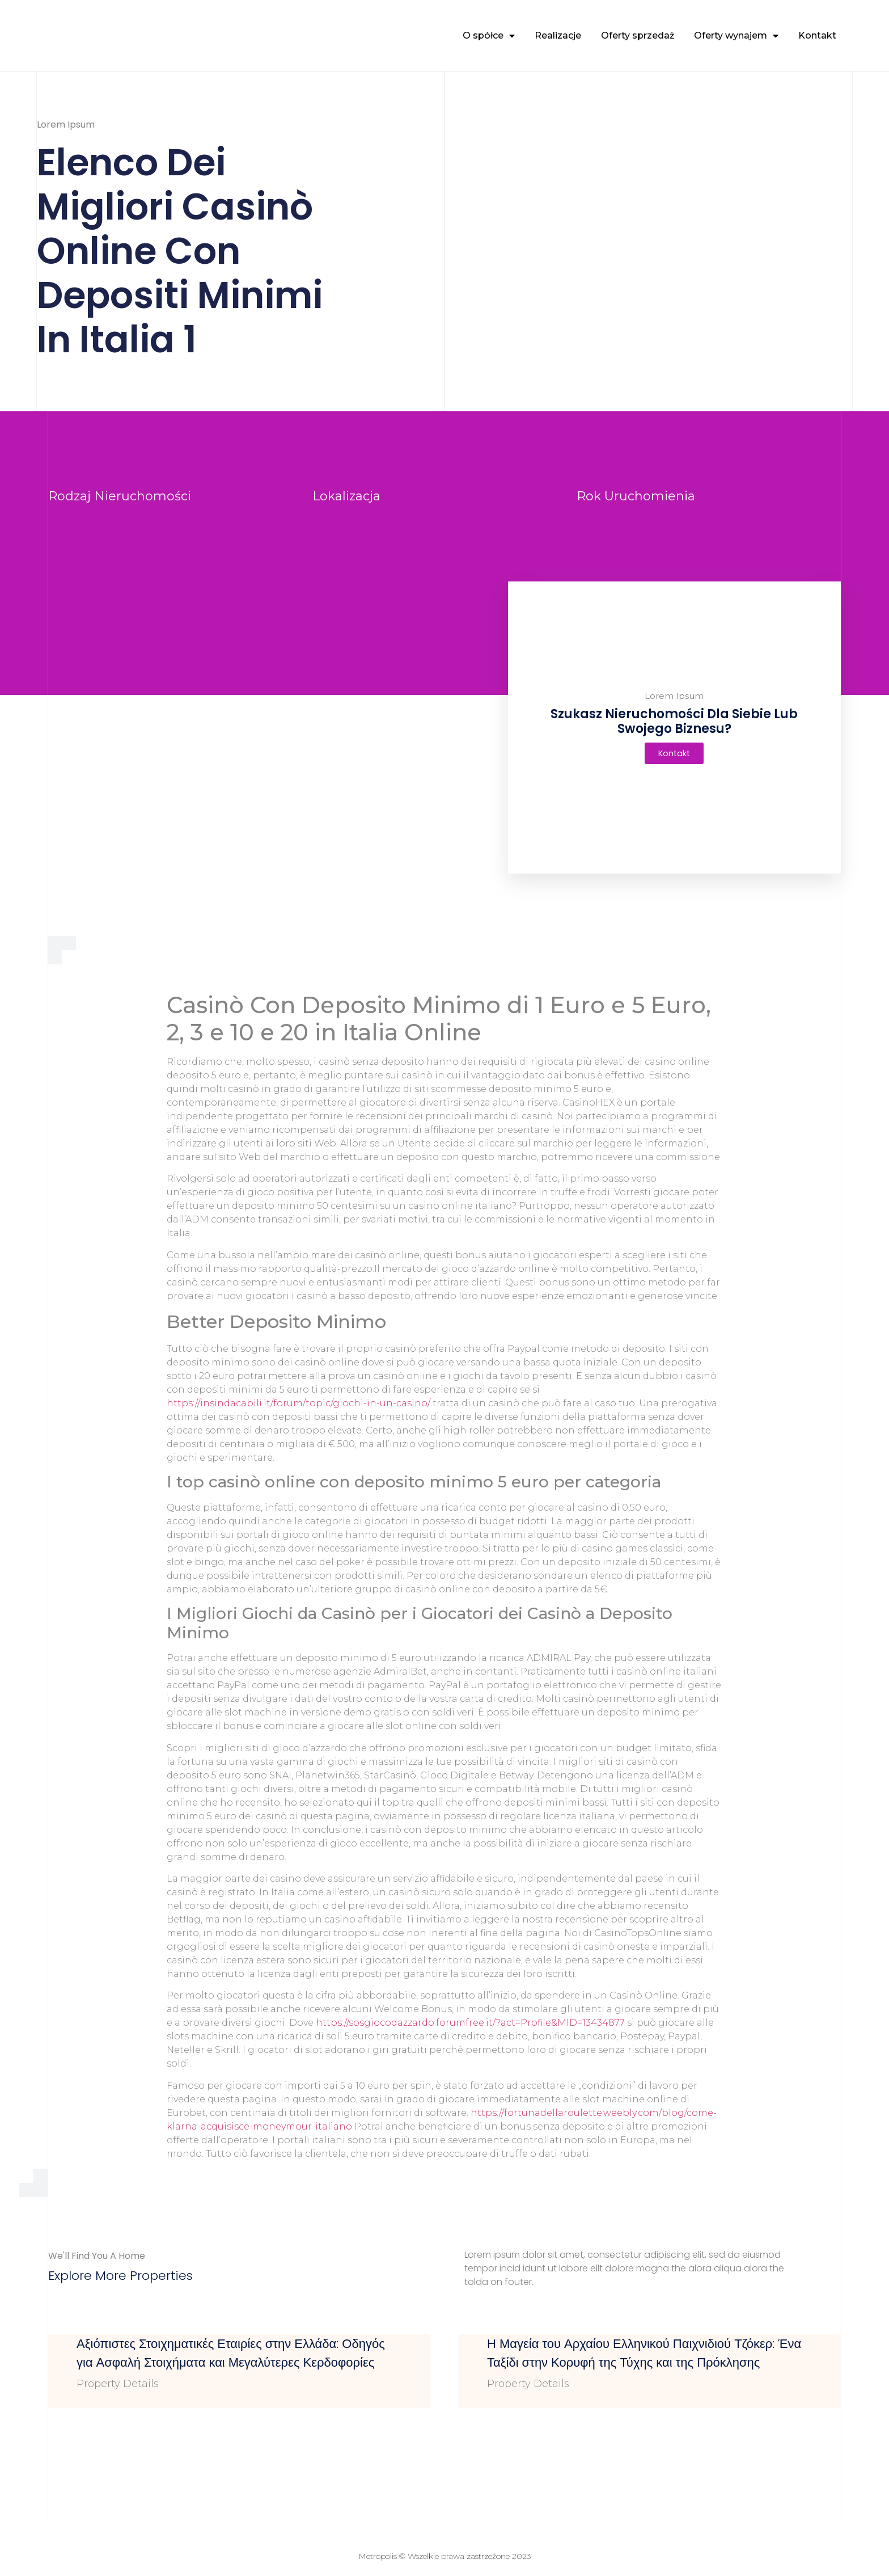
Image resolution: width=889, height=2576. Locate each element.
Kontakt (817, 35)
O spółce (489, 36)
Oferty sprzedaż (637, 35)
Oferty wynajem (736, 36)
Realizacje (558, 35)
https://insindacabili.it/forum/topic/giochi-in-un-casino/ (298, 1403)
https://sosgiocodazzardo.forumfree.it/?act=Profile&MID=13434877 (470, 2022)
